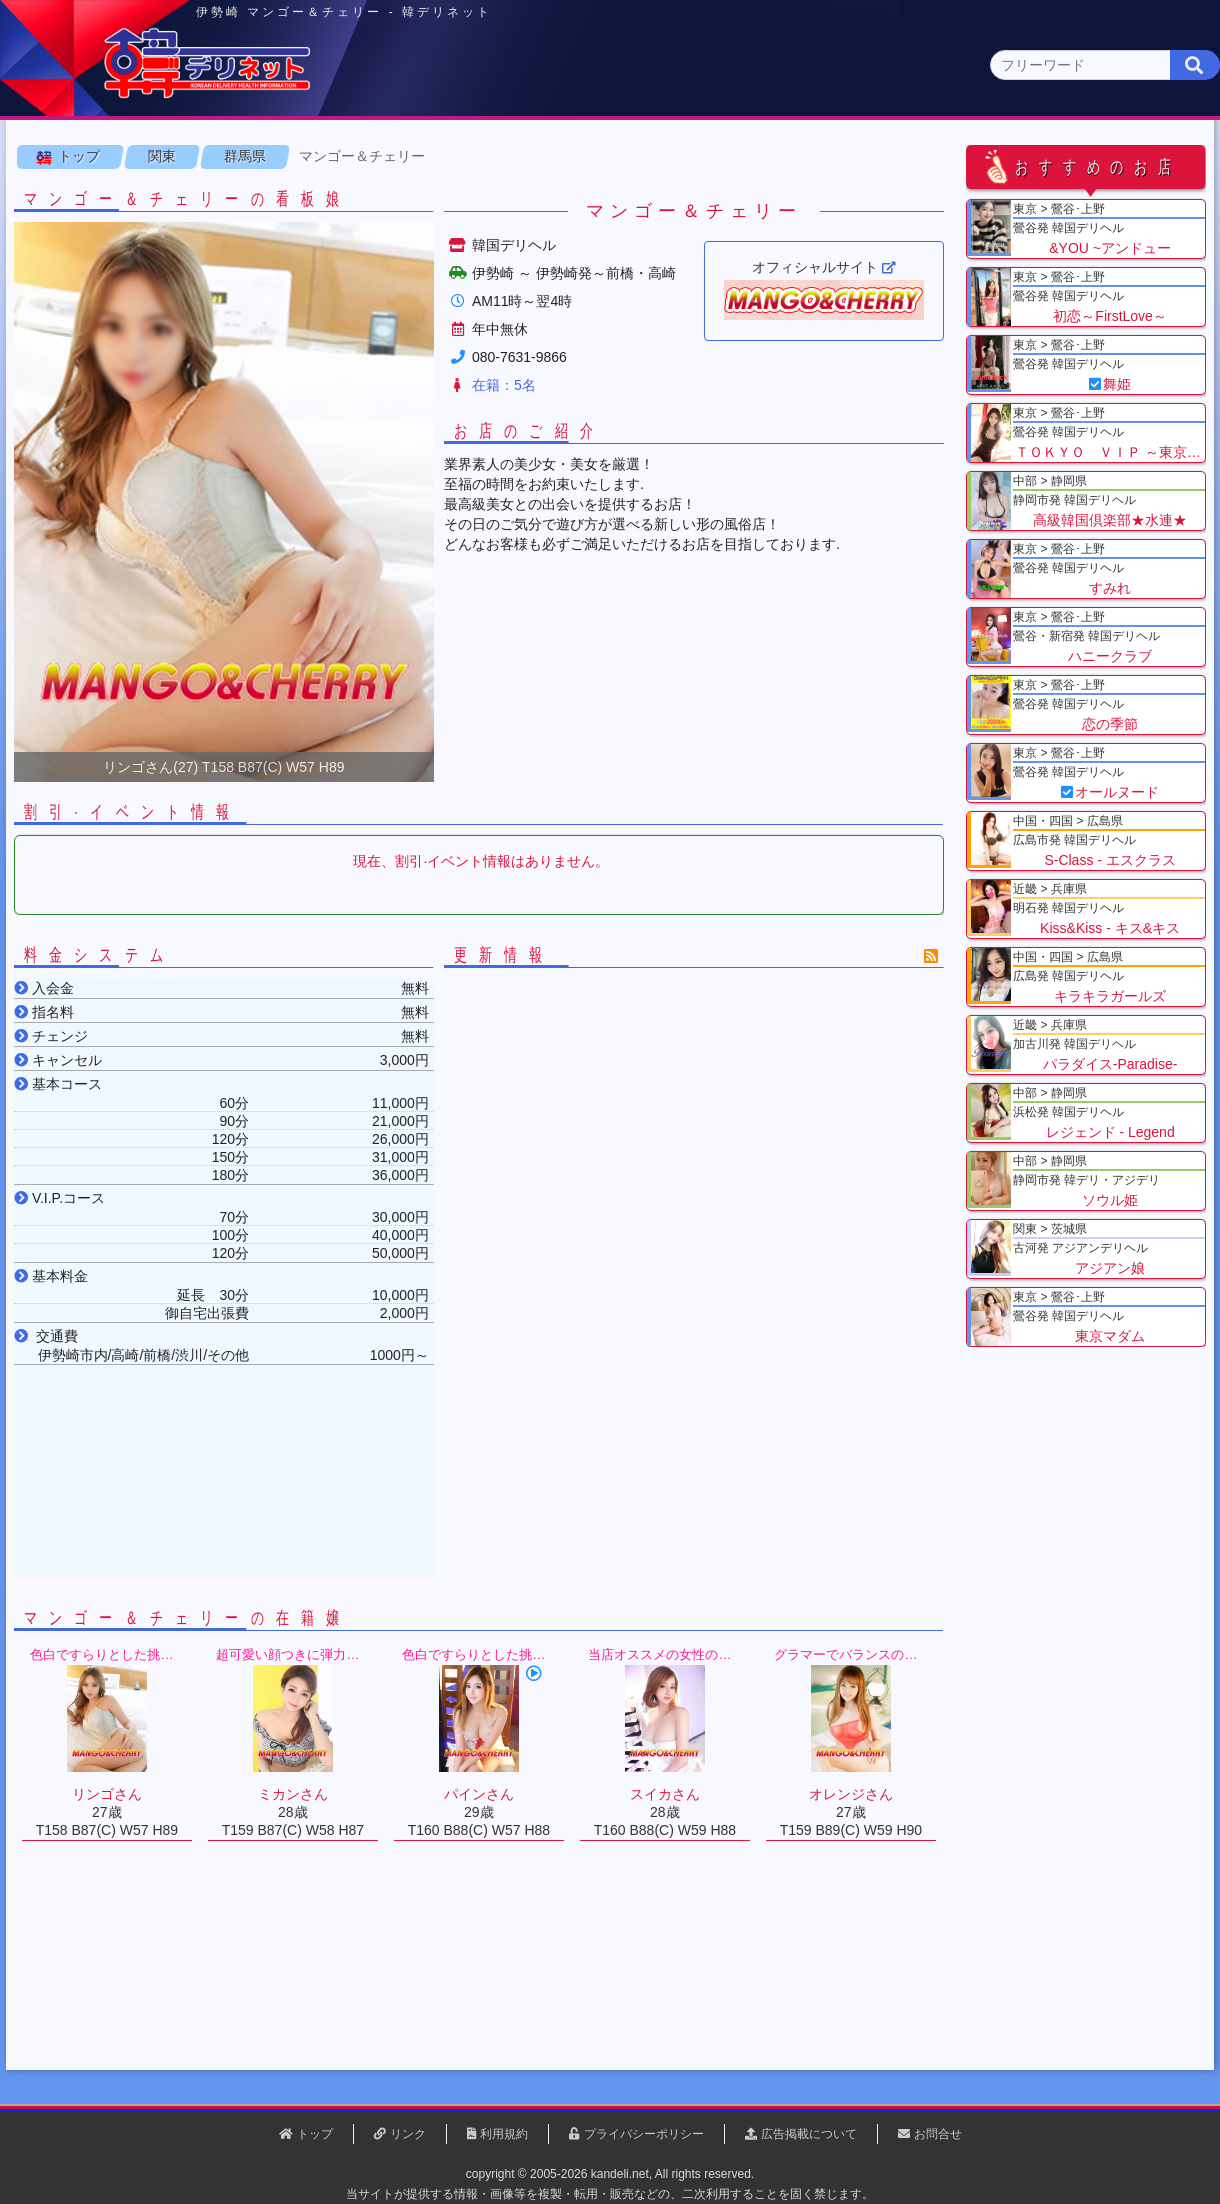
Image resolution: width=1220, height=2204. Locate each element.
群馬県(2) (453, 195)
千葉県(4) (288, 195)
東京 (261, 156)
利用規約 (504, 2134)
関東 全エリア (75, 195)
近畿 (837, 156)
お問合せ (938, 2134)
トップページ (97, 156)
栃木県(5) (619, 195)
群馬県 (251, 249)
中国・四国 (981, 156)
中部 (693, 156)
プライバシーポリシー (644, 2134)
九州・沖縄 (1125, 156)
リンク (408, 2134)
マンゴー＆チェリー (368, 249)
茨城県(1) (536, 195)
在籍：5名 (510, 478)
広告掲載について (809, 2134)
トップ (85, 249)
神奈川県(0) (199, 195)
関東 (405, 155)
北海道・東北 (549, 156)
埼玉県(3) (370, 195)
